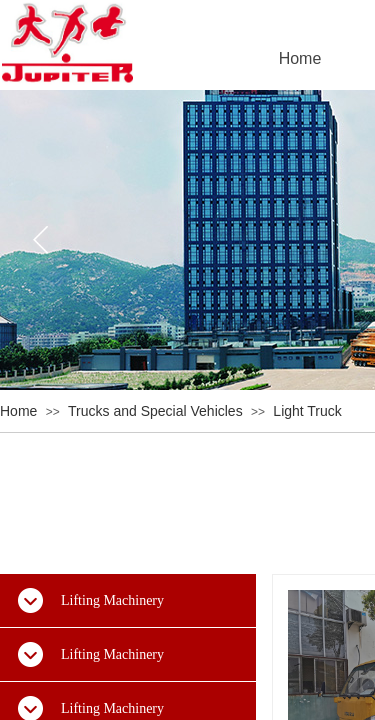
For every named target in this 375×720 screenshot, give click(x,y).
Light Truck (307, 411)
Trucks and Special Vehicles (155, 411)
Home (18, 411)
